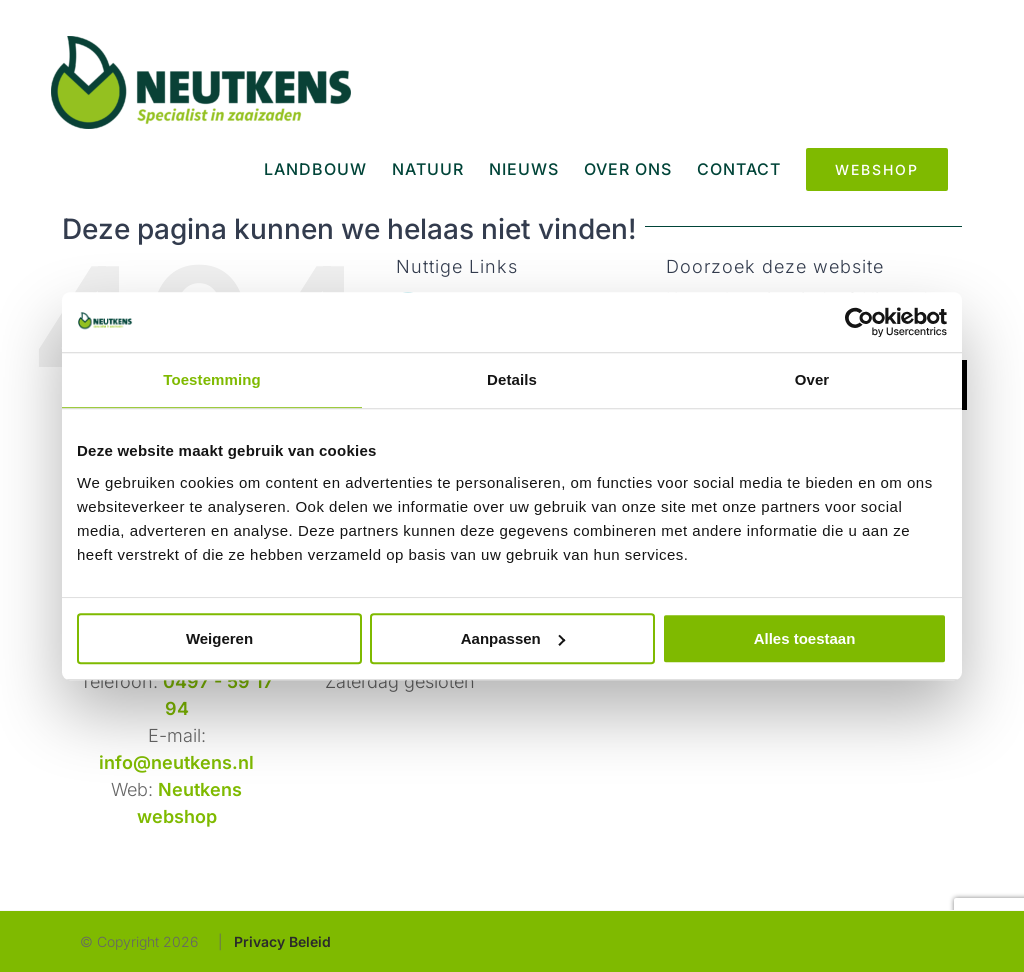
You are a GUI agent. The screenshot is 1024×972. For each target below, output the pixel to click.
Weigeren (219, 638)
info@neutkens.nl (176, 762)
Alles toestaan (805, 638)
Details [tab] (512, 379)
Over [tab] (812, 379)
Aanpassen (513, 638)
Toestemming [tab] (212, 379)
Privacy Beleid (282, 941)
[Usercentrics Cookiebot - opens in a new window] (859, 322)
